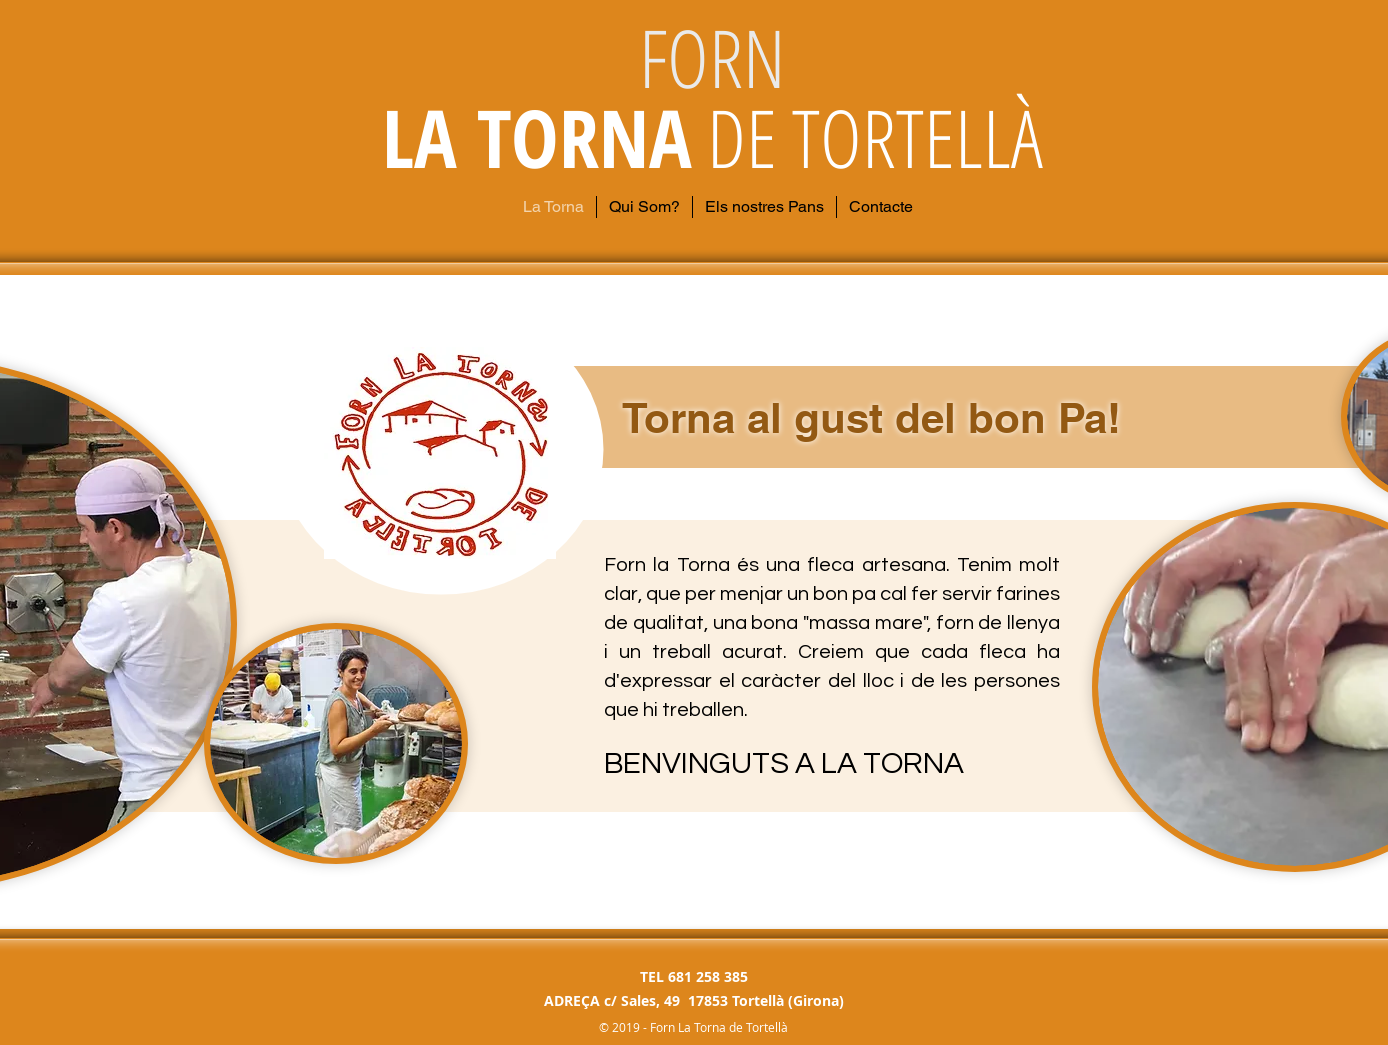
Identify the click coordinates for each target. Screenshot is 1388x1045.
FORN (712, 56)
